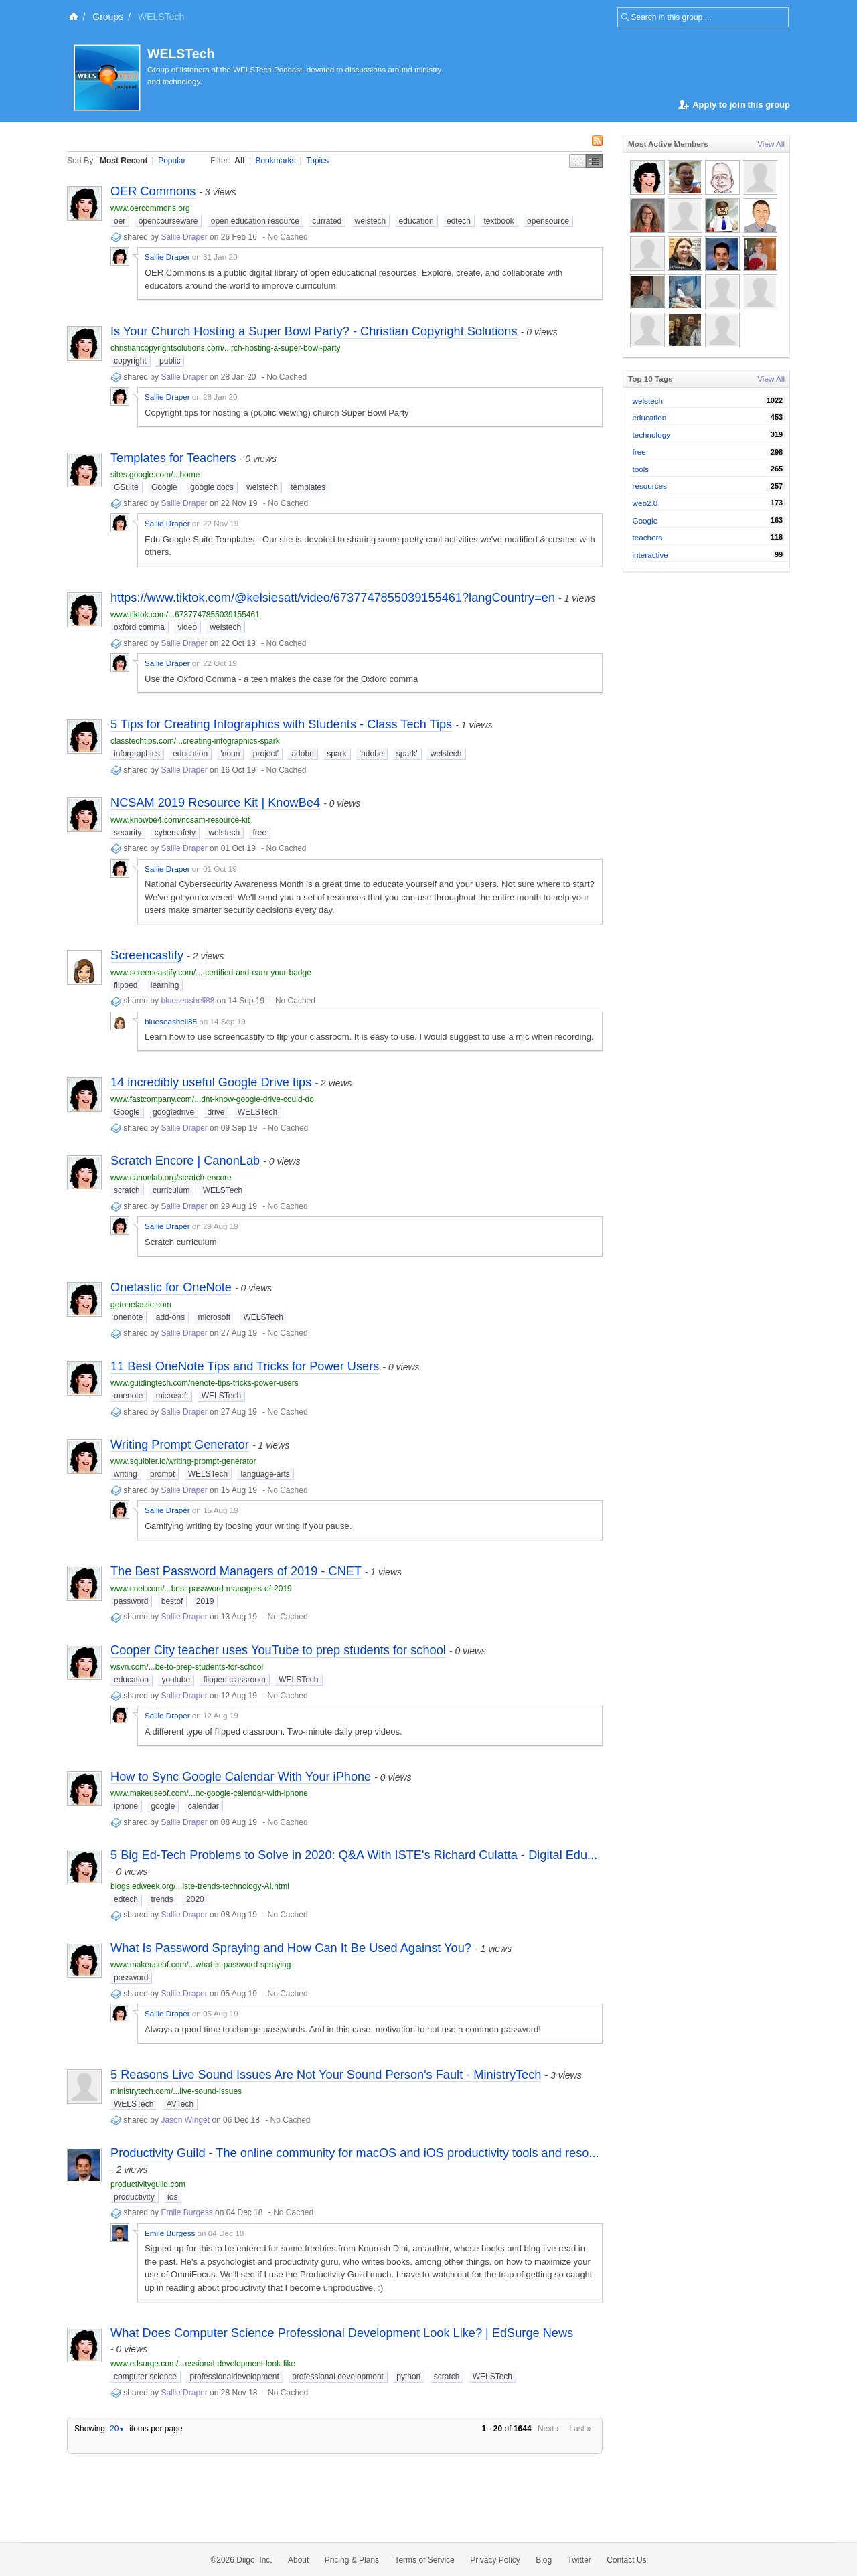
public (169, 361)
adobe (302, 753)
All (239, 160)
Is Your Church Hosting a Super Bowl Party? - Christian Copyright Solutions (314, 331)
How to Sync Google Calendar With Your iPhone (240, 1776)
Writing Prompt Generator (179, 1444)
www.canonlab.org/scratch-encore (171, 1177)
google (163, 1806)
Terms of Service (424, 2560)
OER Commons (153, 191)
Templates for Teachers (173, 458)
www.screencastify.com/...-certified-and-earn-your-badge (210, 972)
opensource (548, 221)
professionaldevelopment (234, 2376)
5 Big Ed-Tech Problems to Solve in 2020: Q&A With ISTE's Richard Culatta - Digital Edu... (353, 1855)
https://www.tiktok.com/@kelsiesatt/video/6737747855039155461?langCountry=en (332, 598)
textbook (498, 221)
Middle (594, 161)
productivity (134, 2197)
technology (652, 434)
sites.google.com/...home (155, 474)
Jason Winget (185, 2120)
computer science (145, 2376)
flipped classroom (234, 1679)
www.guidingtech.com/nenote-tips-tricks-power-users (204, 1383)
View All (771, 143)
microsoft (214, 1317)
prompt (162, 1474)
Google (164, 487)
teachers (648, 537)
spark (336, 753)
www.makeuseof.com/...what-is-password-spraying (200, 1964)
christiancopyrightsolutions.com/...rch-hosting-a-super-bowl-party (225, 348)
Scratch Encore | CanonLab (185, 1161)
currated (326, 221)
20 (117, 2428)
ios (172, 2197)
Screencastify (146, 955)
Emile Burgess (186, 2212)
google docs (212, 487)
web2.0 (645, 503)
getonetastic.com (140, 1304)
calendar (203, 1806)
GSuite (126, 487)
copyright (130, 361)
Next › (548, 2428)
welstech (370, 221)
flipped (125, 985)
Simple (577, 161)
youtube (175, 1679)
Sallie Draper (184, 237)
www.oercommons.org (150, 208)
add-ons (170, 1317)
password (131, 1601)
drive (215, 1112)
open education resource (255, 221)
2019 (205, 1601)
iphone (126, 1806)
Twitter (579, 2560)
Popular (171, 160)
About (298, 2560)
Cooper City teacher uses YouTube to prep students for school (278, 1650)
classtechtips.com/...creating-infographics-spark (195, 741)
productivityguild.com (147, 2184)
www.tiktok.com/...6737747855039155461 (185, 614)
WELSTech (180, 53)
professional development (338, 2376)
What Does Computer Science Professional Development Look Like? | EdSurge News (341, 2333)
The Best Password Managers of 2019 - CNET (236, 1571)
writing (125, 1474)
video (187, 627)
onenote (128, 1317)
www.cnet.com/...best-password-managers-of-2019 (201, 1588)
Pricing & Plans (352, 2560)
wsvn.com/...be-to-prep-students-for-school (186, 1667)
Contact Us (626, 2560)
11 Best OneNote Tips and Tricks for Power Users (244, 1366)
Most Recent (123, 160)
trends (162, 1899)
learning (165, 985)
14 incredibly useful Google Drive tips (210, 1082)
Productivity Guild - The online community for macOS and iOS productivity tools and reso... (354, 2153)
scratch (127, 1190)
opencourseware (168, 221)
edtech (459, 221)
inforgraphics (137, 753)
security (127, 832)
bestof (172, 1601)
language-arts (264, 1474)
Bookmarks (275, 160)
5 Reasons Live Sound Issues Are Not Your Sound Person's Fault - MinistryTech (325, 2074)
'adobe (372, 753)
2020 (195, 1899)
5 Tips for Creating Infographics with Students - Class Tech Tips (281, 724)
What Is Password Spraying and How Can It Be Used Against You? (290, 1948)
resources (650, 485)
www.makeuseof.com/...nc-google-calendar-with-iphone (209, 1793)
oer (119, 221)
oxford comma (139, 627)
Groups (107, 16)
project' (266, 753)
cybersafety (175, 832)
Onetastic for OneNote (171, 1287)
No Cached (288, 237)
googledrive (173, 1112)
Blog (544, 2560)
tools (641, 469)
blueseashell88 (187, 1000)
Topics (317, 160)
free (259, 832)
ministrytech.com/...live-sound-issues (176, 2091)
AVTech (180, 2104)
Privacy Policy (495, 2560)
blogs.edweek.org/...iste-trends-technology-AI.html (199, 1886)
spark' (407, 753)
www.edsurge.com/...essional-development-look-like (202, 2363)
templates (308, 487)
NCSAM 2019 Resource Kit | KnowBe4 (215, 802)
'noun (230, 753)
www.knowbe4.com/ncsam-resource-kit (180, 820)
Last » (580, 2428)
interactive (650, 554)
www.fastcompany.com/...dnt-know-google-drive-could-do (212, 1099)
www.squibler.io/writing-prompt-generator (183, 1461)
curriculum (171, 1190)
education (416, 221)
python (408, 2376)
